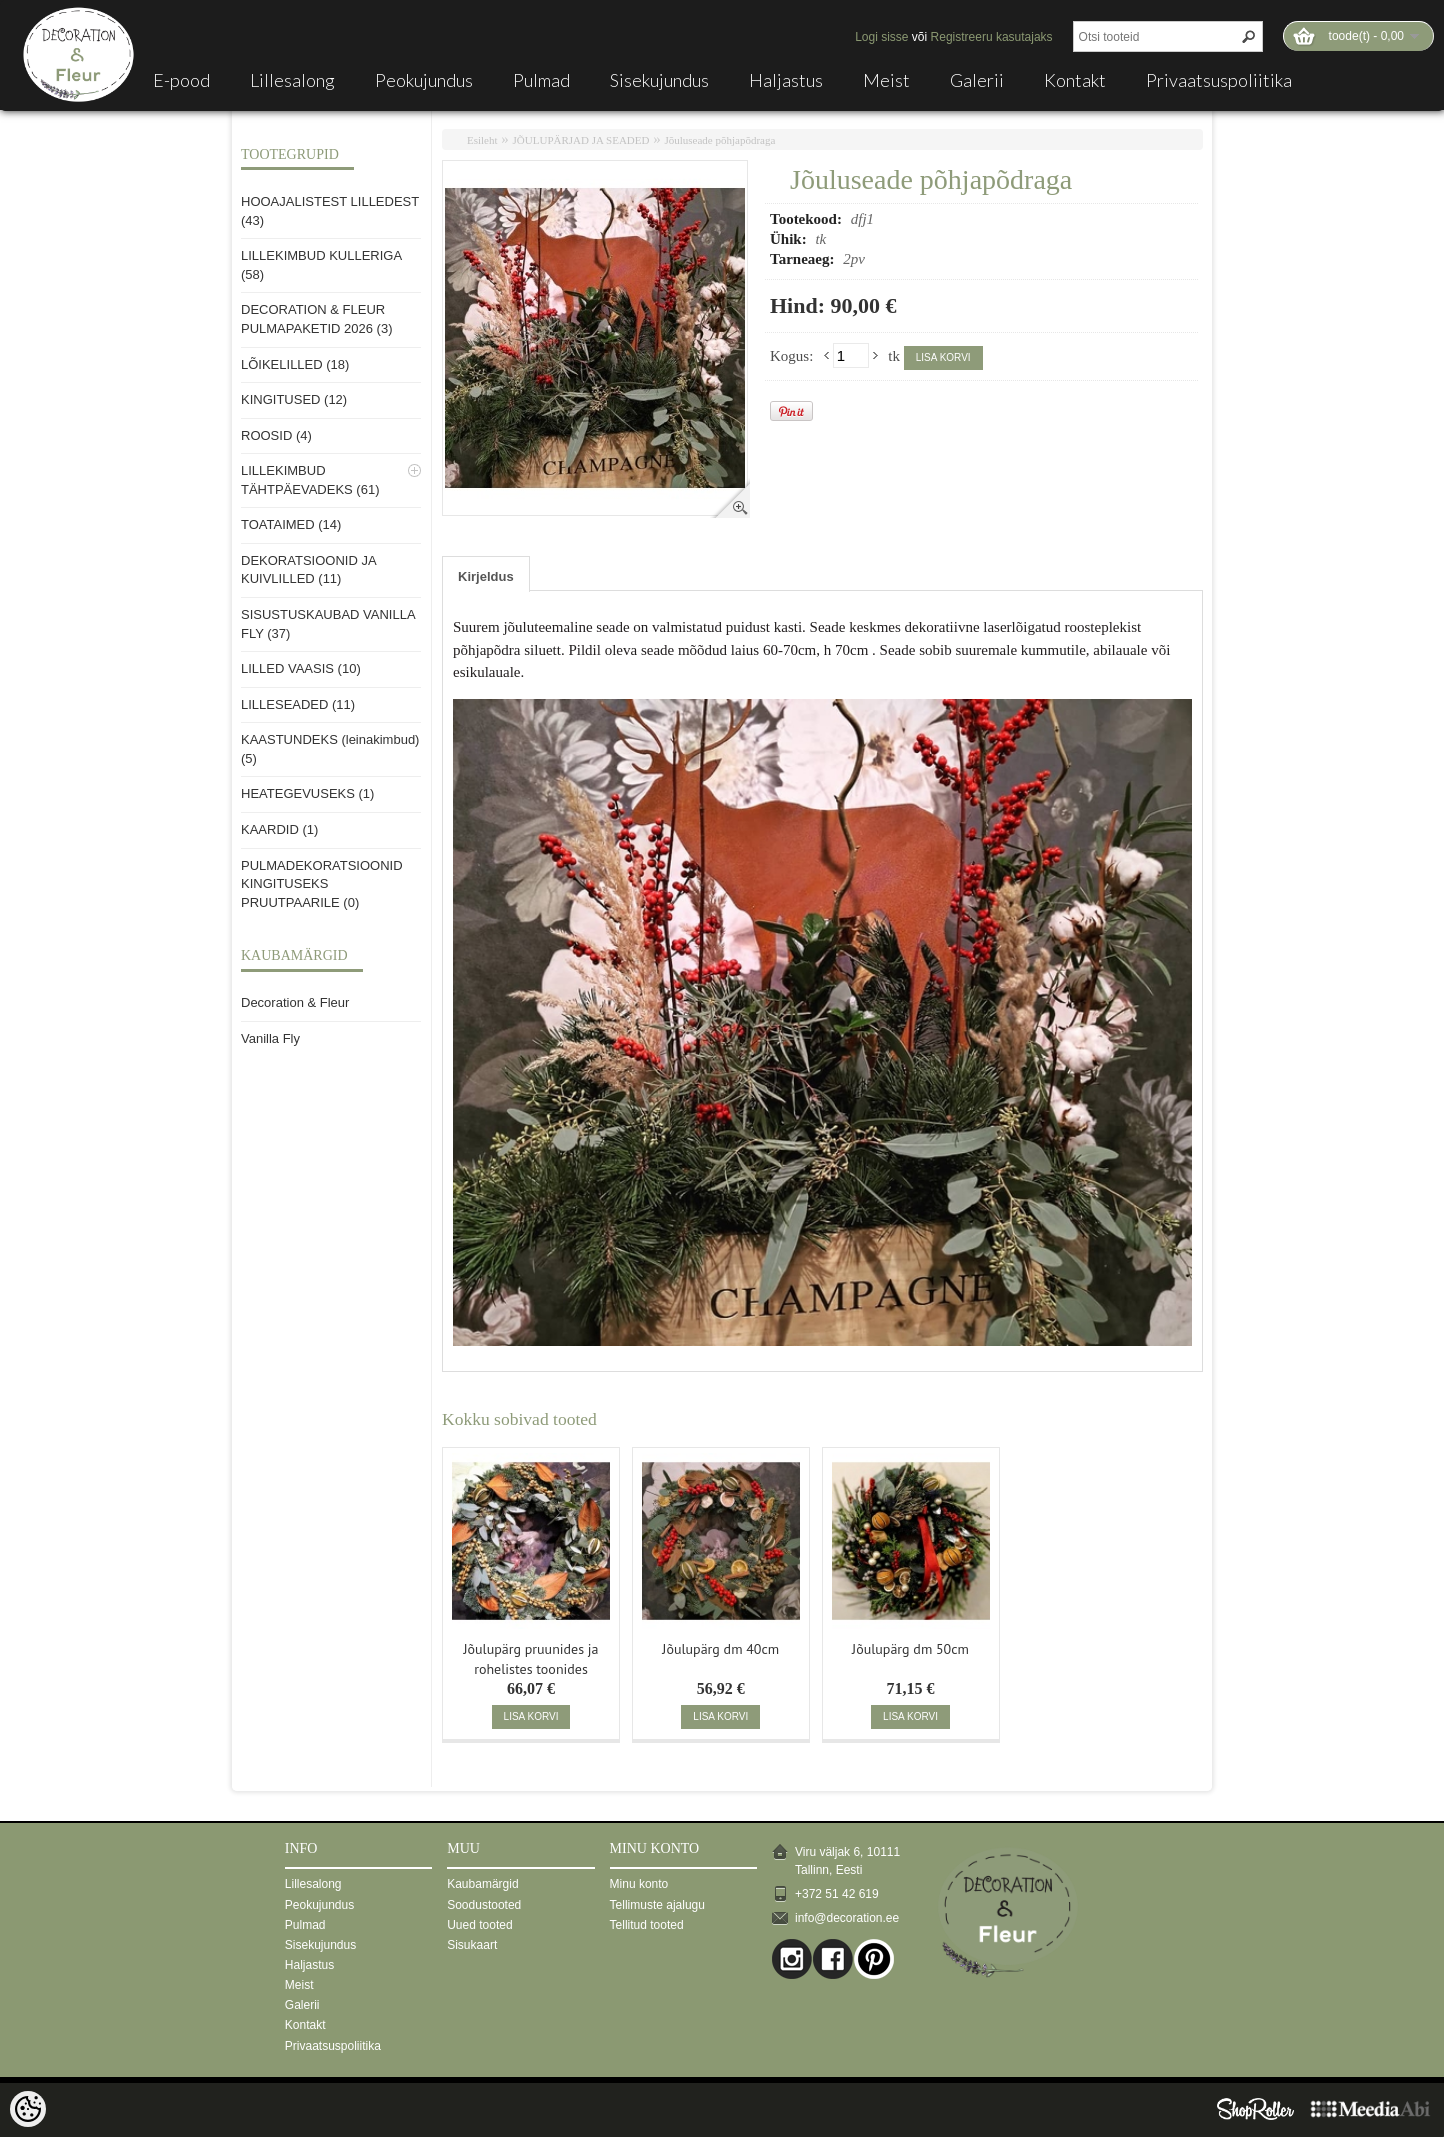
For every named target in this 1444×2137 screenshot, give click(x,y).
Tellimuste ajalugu (657, 1905)
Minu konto (639, 1884)
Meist (886, 80)
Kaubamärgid (482, 1884)
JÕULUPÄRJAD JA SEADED (581, 140)
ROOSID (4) (276, 435)
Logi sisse (881, 37)
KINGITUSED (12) (294, 399)
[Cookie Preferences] (28, 2109)
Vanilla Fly (270, 1038)
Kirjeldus (486, 576)
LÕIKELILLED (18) (295, 364)
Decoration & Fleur (295, 1002)
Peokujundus (424, 80)
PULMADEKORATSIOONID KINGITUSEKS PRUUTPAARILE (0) (322, 884)
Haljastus (786, 80)
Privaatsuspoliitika (1219, 80)
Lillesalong (292, 80)
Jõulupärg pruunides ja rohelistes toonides (530, 1657)
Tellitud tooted (647, 1925)
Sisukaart (472, 1945)
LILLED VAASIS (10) (301, 668)
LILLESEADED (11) (298, 704)
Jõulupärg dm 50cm (910, 1649)
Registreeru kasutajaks (992, 37)
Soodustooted (484, 1905)
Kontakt (1075, 80)
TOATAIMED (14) (291, 524)
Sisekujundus (659, 80)
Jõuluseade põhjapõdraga (719, 140)
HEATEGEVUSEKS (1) (307, 793)
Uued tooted (479, 1925)
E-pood (181, 80)
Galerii (977, 80)
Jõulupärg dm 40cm (720, 1649)
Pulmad (541, 80)
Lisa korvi (943, 357)
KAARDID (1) (279, 829)
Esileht (482, 140)
